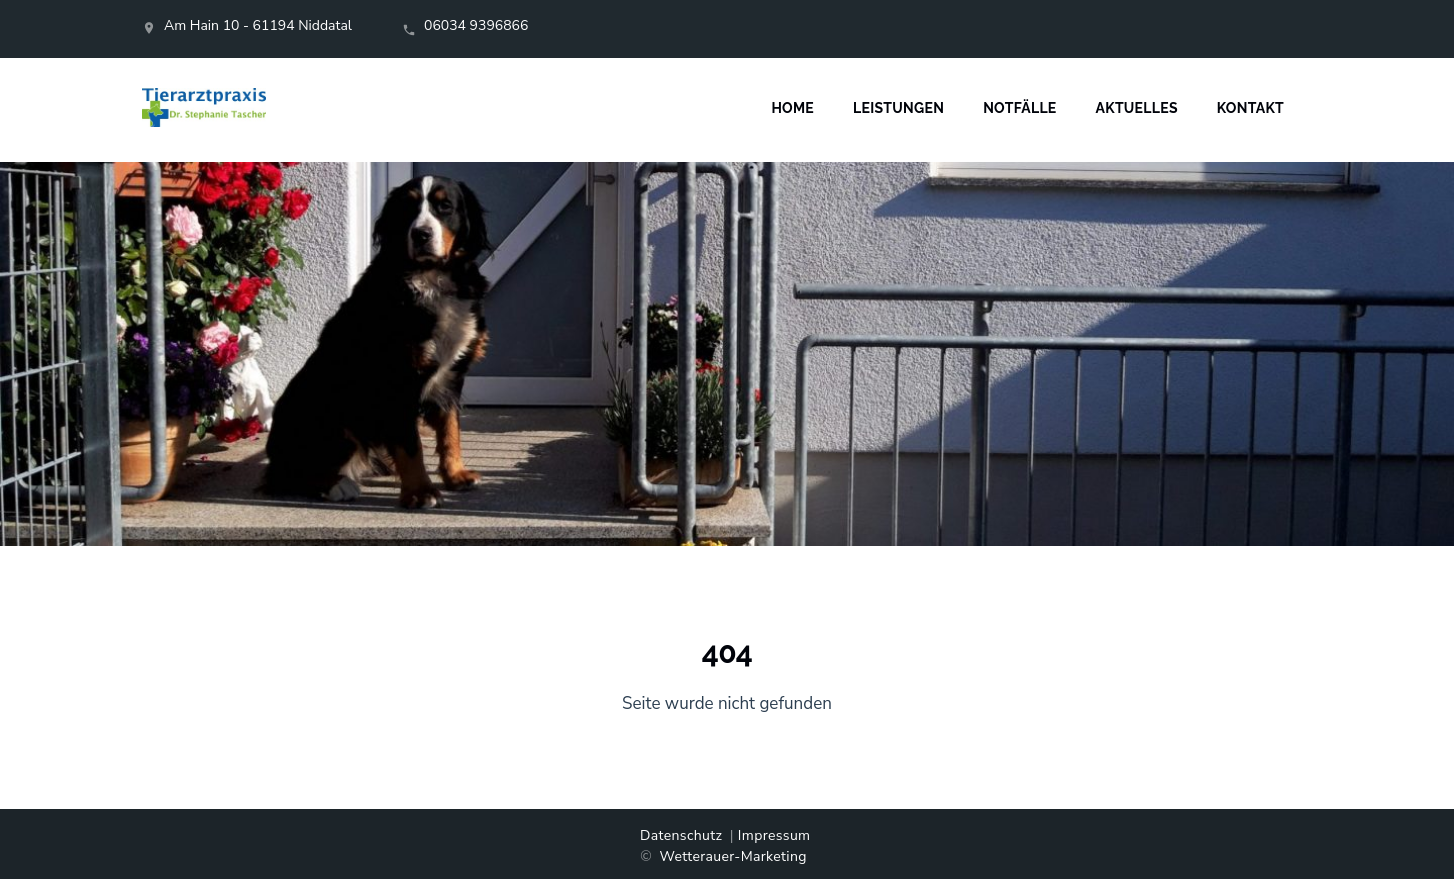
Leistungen (898, 108)
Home (792, 108)
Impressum (774, 835)
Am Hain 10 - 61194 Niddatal (258, 25)
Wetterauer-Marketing (732, 856)
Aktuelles (1137, 108)
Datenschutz (681, 835)
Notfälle (1019, 108)
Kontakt (1250, 108)
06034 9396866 (476, 25)
